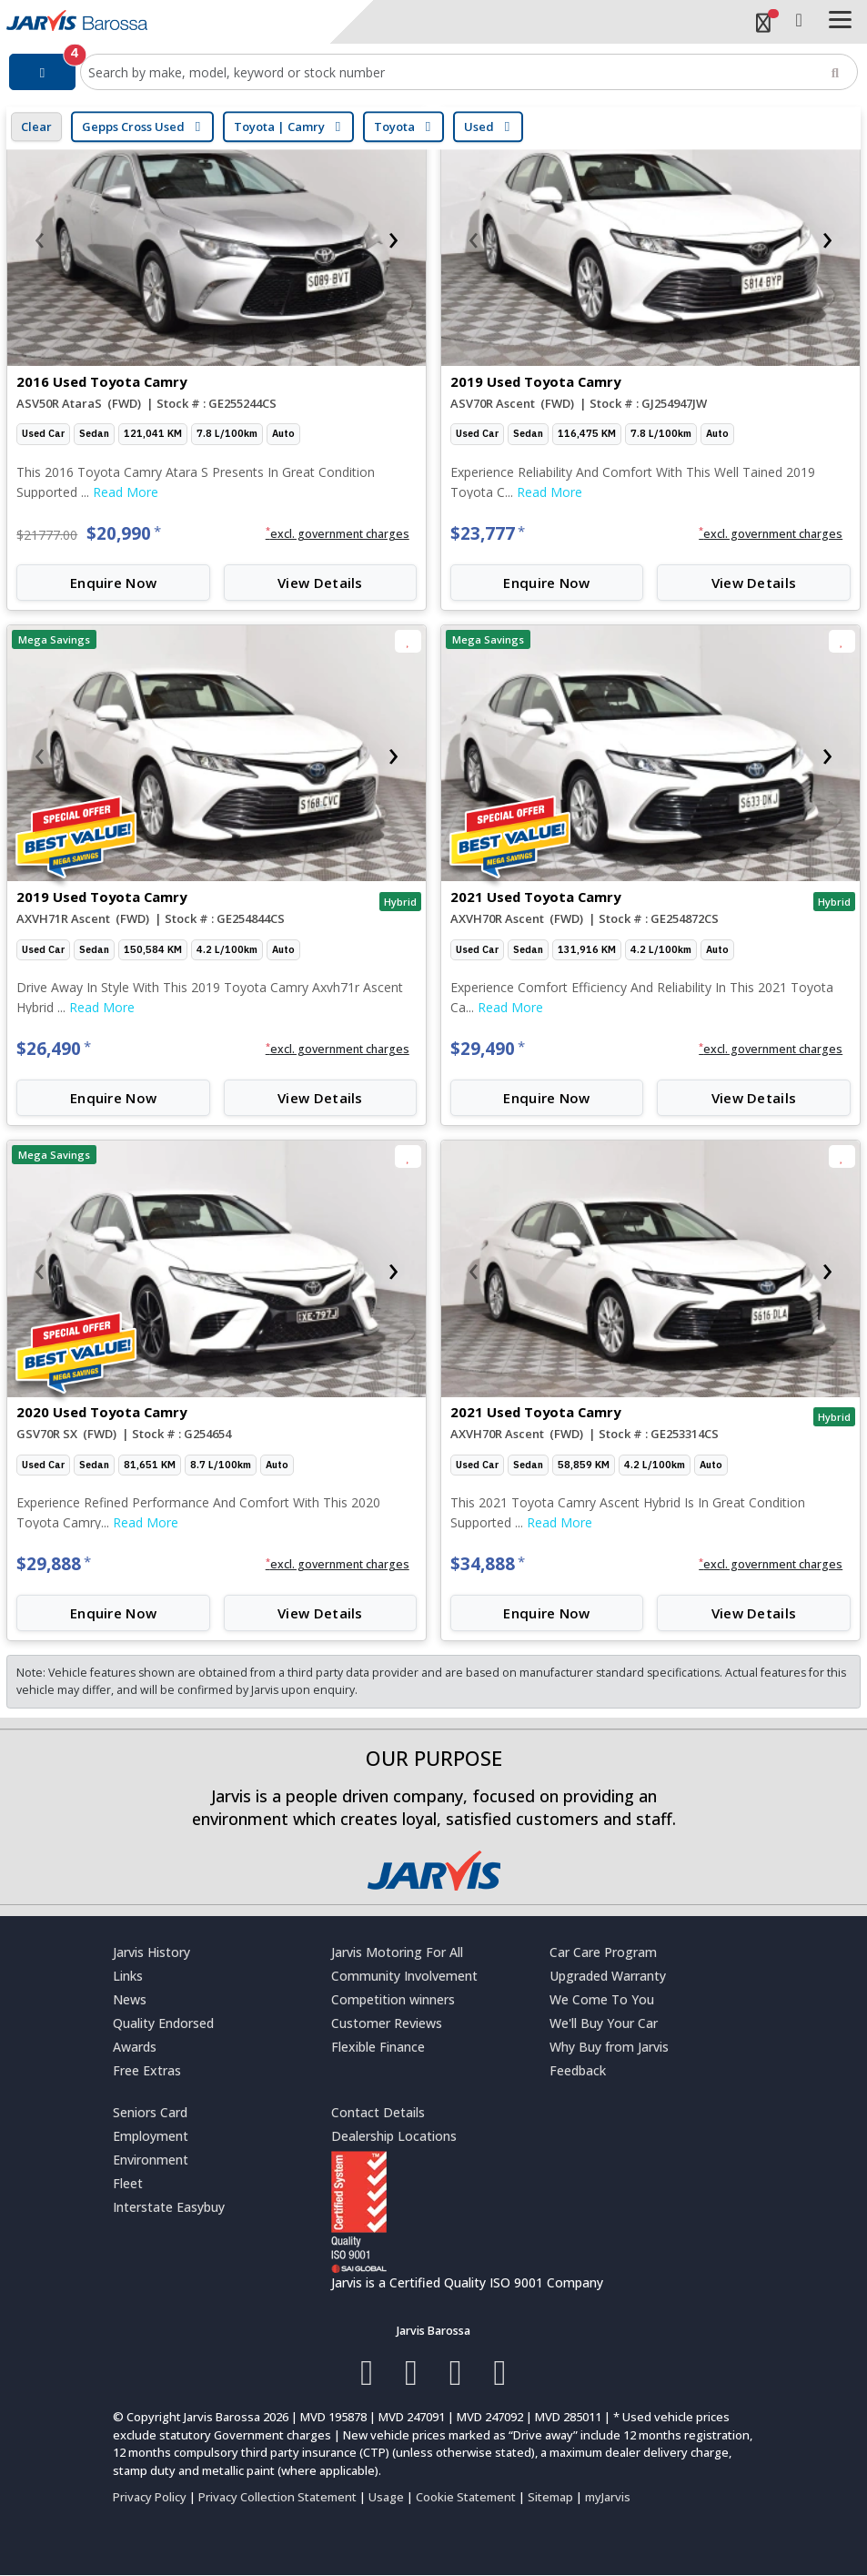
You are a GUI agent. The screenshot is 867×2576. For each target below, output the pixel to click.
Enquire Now (113, 582)
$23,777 (487, 533)
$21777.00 (46, 535)
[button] (337, 534)
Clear (36, 126)
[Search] (835, 72)
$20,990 (123, 533)
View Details (320, 582)
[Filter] (42, 72)
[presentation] (39, 237)
